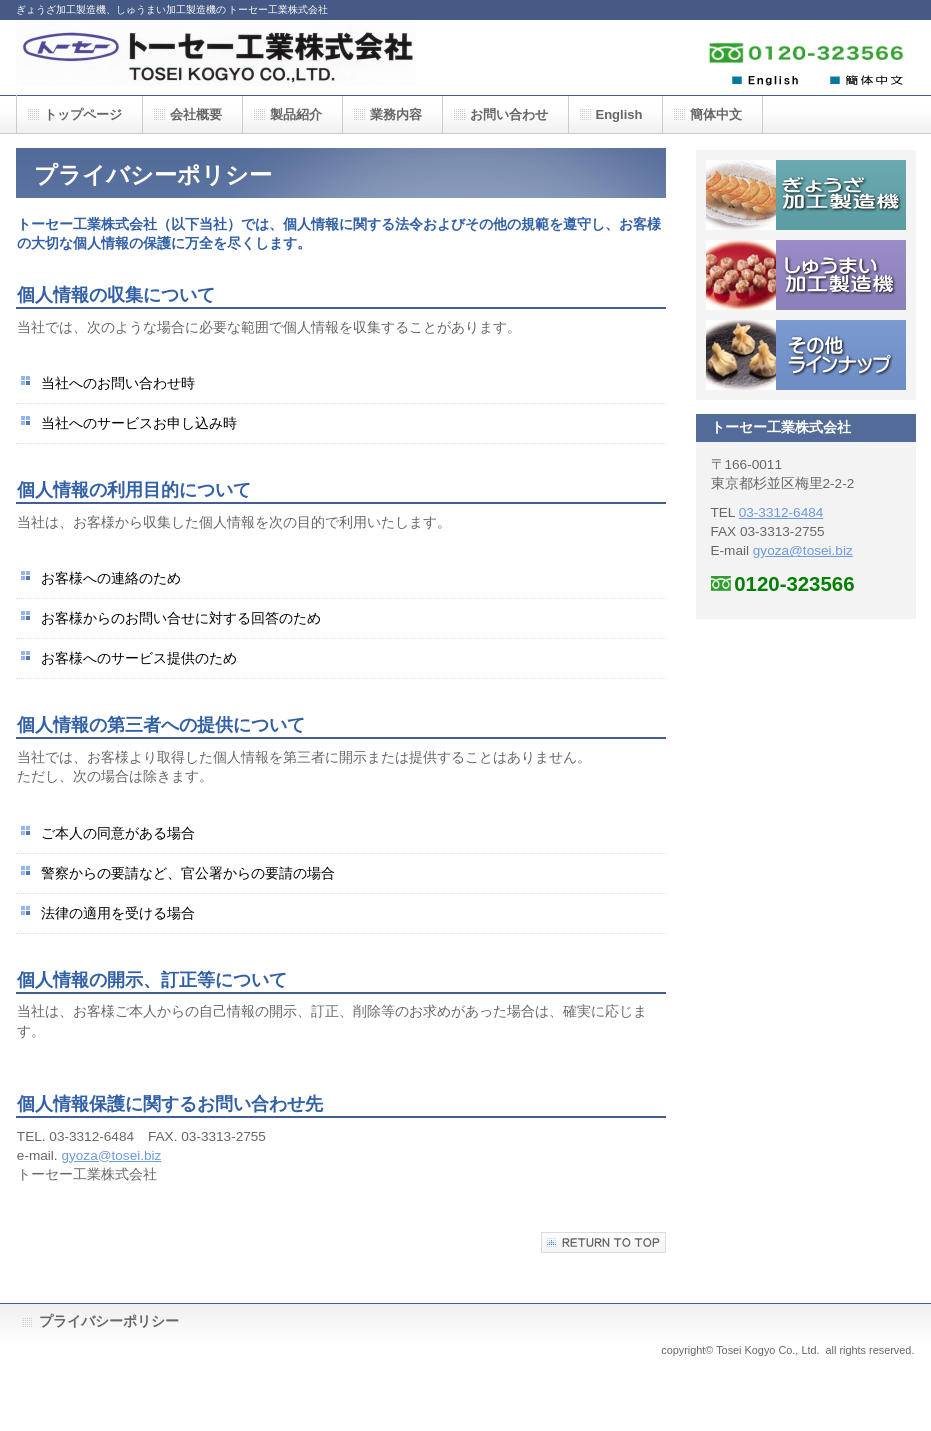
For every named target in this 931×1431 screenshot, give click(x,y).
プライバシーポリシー (109, 1321)
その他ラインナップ (806, 355)
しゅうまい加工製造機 (806, 275)
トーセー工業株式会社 (216, 57)
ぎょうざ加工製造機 (806, 195)
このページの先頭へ (603, 1242)
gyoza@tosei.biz (111, 1155)
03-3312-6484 (781, 512)
